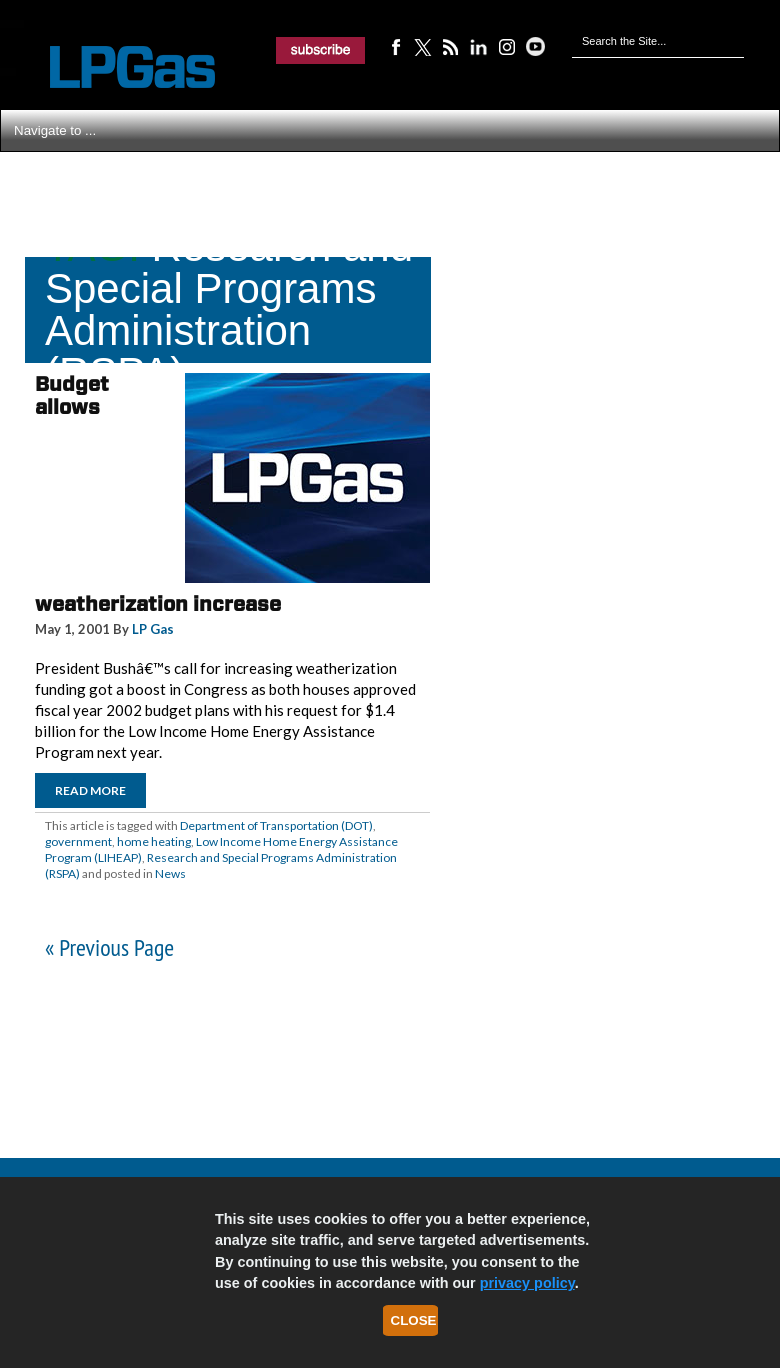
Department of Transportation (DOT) (276, 825)
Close (414, 1320)
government (78, 841)
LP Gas (153, 629)
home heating (154, 841)
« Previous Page (109, 947)
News (170, 873)
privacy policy (527, 1283)
